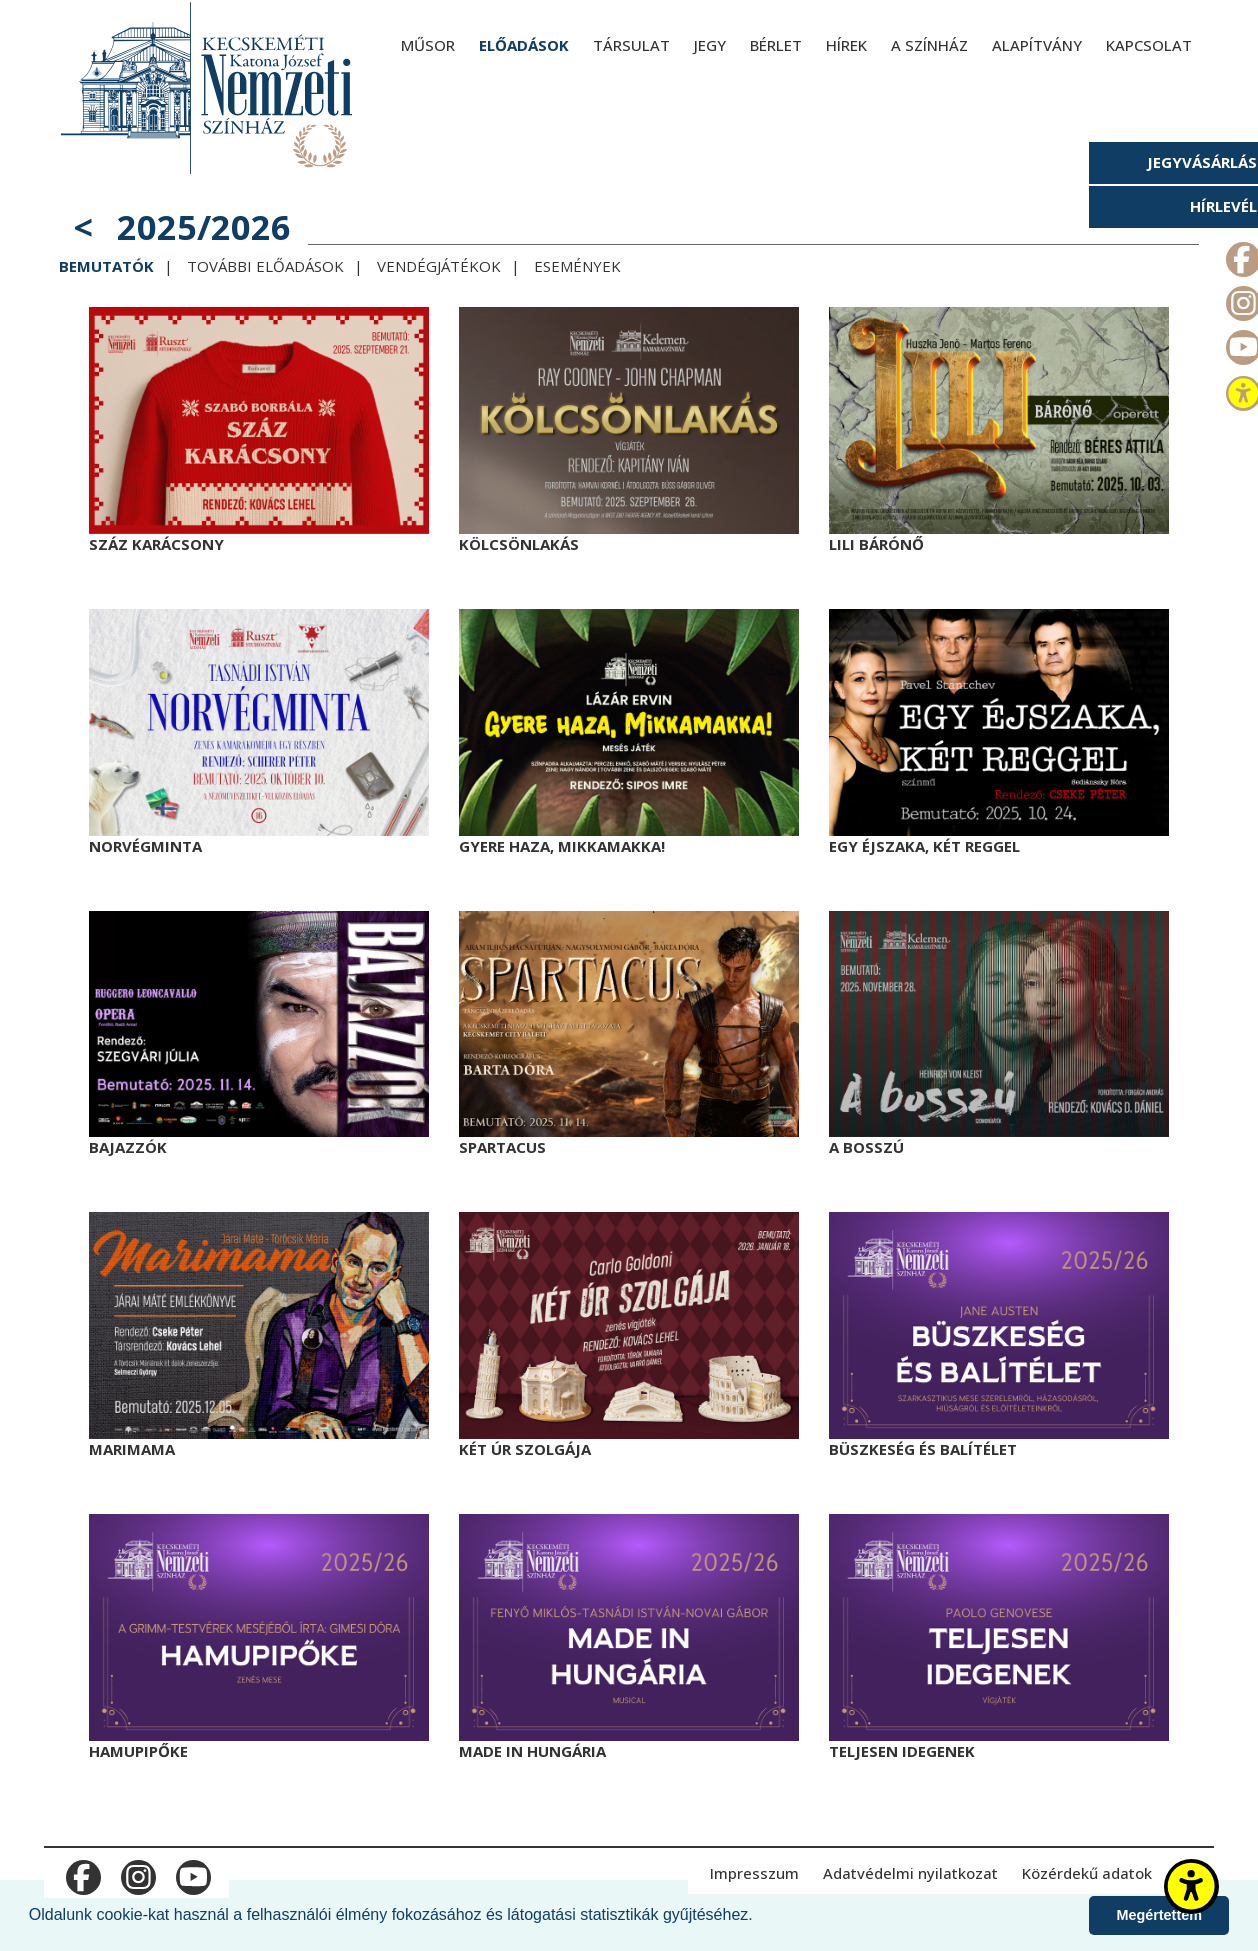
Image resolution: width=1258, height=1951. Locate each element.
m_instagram (136, 1873)
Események (577, 266)
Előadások (524, 45)
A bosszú (866, 1147)
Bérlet (776, 45)
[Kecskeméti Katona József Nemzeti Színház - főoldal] (209, 87)
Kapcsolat (1149, 45)
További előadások (265, 266)
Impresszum (754, 1873)
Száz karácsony (156, 544)
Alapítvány (1037, 45)
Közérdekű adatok (1087, 1873)
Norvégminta (145, 846)
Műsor (428, 45)
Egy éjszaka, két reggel (924, 846)
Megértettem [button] (1159, 1915)
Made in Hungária (532, 1751)
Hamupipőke (138, 1751)
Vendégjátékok (439, 266)
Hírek (846, 45)
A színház (929, 45)
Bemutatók (106, 266)
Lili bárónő (876, 544)
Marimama (132, 1449)
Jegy (710, 45)
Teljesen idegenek (902, 1751)
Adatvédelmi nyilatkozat (910, 1873)
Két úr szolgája (525, 1449)
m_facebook (81, 1873)
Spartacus (502, 1147)
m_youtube (191, 1873)
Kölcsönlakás (519, 544)
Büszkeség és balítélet (923, 1449)
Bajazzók (128, 1147)
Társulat (631, 45)
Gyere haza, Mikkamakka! (562, 846)
